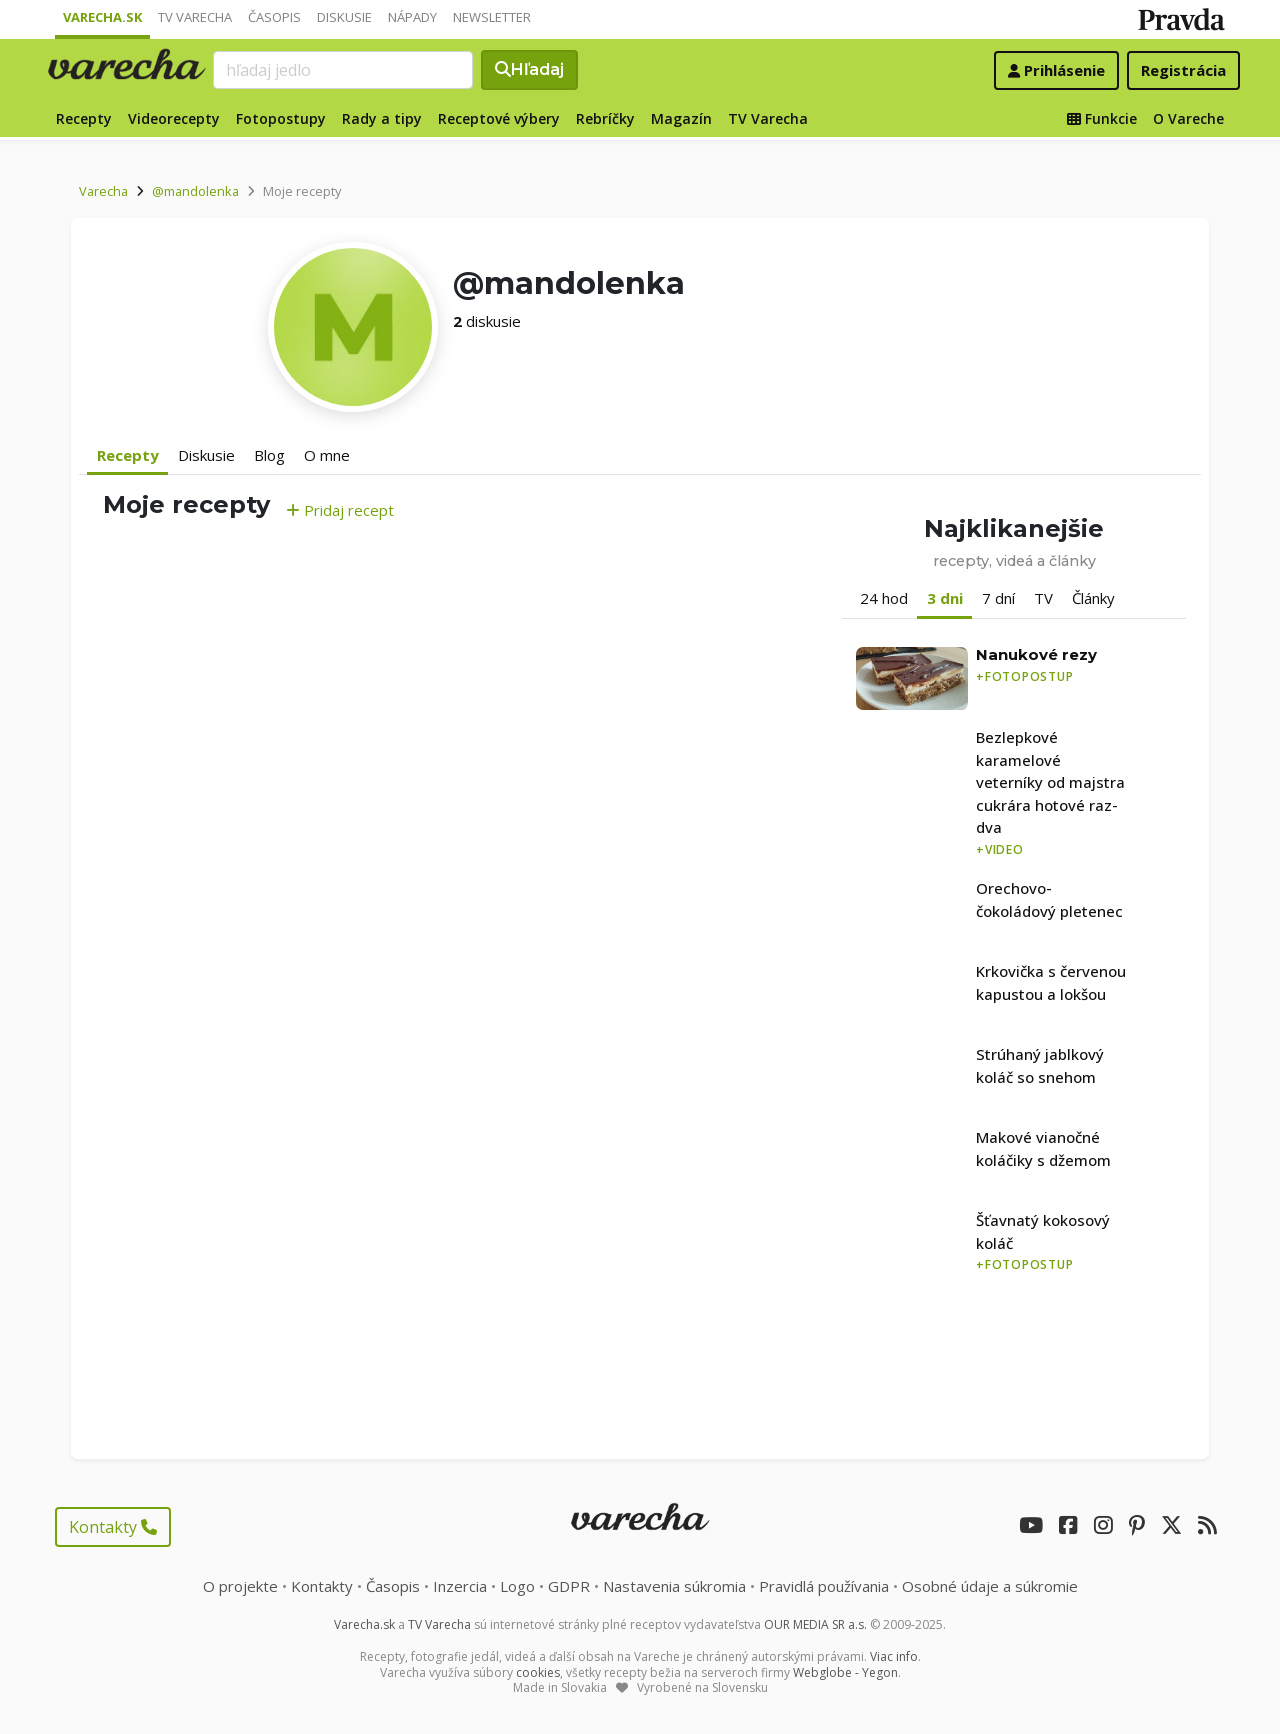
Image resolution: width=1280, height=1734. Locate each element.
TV (1043, 598)
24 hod (884, 598)
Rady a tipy (382, 118)
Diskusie (344, 17)
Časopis (274, 17)
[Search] (343, 70)
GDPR (569, 1586)
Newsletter (492, 17)
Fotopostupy (281, 118)
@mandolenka (195, 191)
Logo (517, 1586)
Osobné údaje (990, 1586)
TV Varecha (195, 17)
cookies (538, 1672)
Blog (269, 455)
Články (1093, 598)
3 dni (945, 598)
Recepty (84, 118)
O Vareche (1188, 118)
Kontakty (113, 1527)
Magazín (681, 118)
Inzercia (460, 1586)
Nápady (412, 17)
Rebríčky (605, 118)
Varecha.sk (102, 17)
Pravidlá (824, 1586)
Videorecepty (174, 118)
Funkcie (1102, 118)
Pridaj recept (340, 510)
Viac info (894, 1656)
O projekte (240, 1586)
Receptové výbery (499, 118)
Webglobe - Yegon (845, 1672)
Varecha (103, 191)
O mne (327, 455)
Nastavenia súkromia (674, 1586)
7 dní (998, 598)
